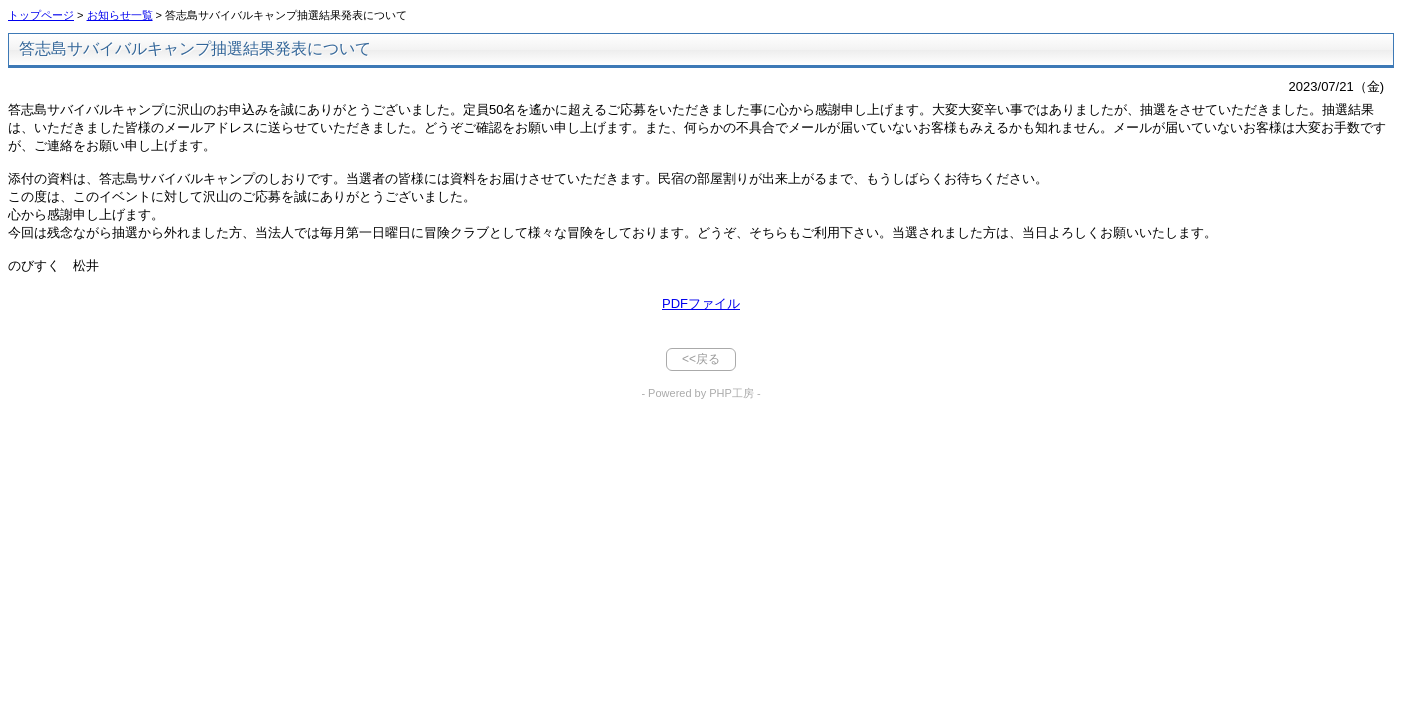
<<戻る (701, 359)
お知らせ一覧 (120, 15)
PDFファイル (701, 303)
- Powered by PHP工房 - (700, 393)
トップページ (41, 15)
